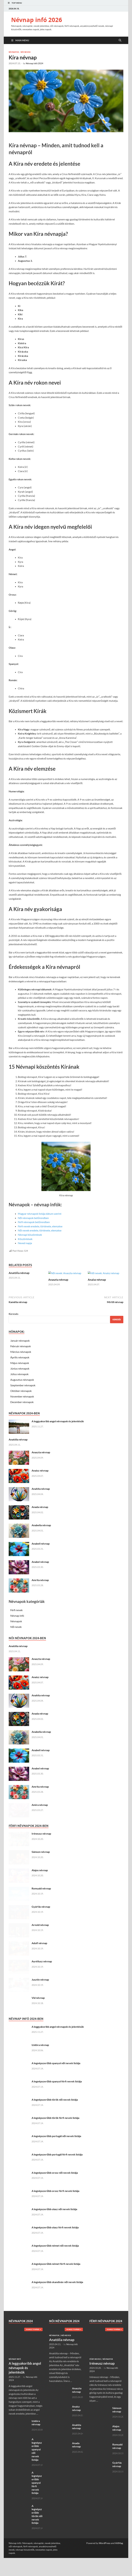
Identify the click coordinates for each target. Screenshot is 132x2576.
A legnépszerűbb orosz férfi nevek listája (55, 2190)
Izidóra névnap (40, 2044)
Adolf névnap (39, 1943)
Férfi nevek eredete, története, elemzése (40, 1226)
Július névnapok (19, 1374)
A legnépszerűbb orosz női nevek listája (55, 2172)
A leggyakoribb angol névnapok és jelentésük (58, 1421)
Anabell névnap (41, 1543)
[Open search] (120, 40)
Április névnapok (19, 1357)
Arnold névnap (40, 1924)
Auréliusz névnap (42, 1961)
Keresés (13, 1313)
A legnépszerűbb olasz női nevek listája (54, 2209)
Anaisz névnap (97, 1279)
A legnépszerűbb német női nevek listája (55, 2245)
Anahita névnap (41, 1488)
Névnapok (14, 52)
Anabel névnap (40, 1561)
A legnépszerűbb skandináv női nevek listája (57, 2282)
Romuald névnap (41, 1888)
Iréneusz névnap (41, 1833)
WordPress (104, 2543)
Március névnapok (20, 1351)
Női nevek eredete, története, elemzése (39, 1230)
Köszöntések (25, 1238)
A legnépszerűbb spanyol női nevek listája (56, 2063)
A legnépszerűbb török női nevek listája (55, 2099)
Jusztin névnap (40, 1979)
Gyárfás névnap (41, 1906)
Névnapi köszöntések (30, 1234)
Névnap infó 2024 (34, 63)
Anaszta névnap (58, 1279)
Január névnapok (20, 1340)
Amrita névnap (40, 1580)
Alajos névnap (40, 1870)
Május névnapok (19, 1362)
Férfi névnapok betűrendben (34, 1222)
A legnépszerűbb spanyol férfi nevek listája (57, 2081)
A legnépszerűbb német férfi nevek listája (56, 2263)
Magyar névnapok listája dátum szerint (39, 1213)
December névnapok (22, 1402)
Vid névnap (38, 1997)
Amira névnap (40, 1804)
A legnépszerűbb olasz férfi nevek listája (55, 2227)
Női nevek (26, 52)
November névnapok (22, 1396)
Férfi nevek (16, 1610)
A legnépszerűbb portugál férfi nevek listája (57, 2154)
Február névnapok (20, 1346)
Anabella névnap (41, 1525)
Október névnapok (21, 1390)
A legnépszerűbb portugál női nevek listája (56, 2136)
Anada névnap (40, 1506)
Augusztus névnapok (22, 1379)
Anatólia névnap (19, 1273)
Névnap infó (17, 1615)
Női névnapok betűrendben (33, 1217)
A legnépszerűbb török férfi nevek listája (55, 2117)
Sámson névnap (41, 1851)
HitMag (119, 2543)
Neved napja (25, 1243)
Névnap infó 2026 (36, 20)
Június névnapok (19, 1368)
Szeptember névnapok (22, 1385)
